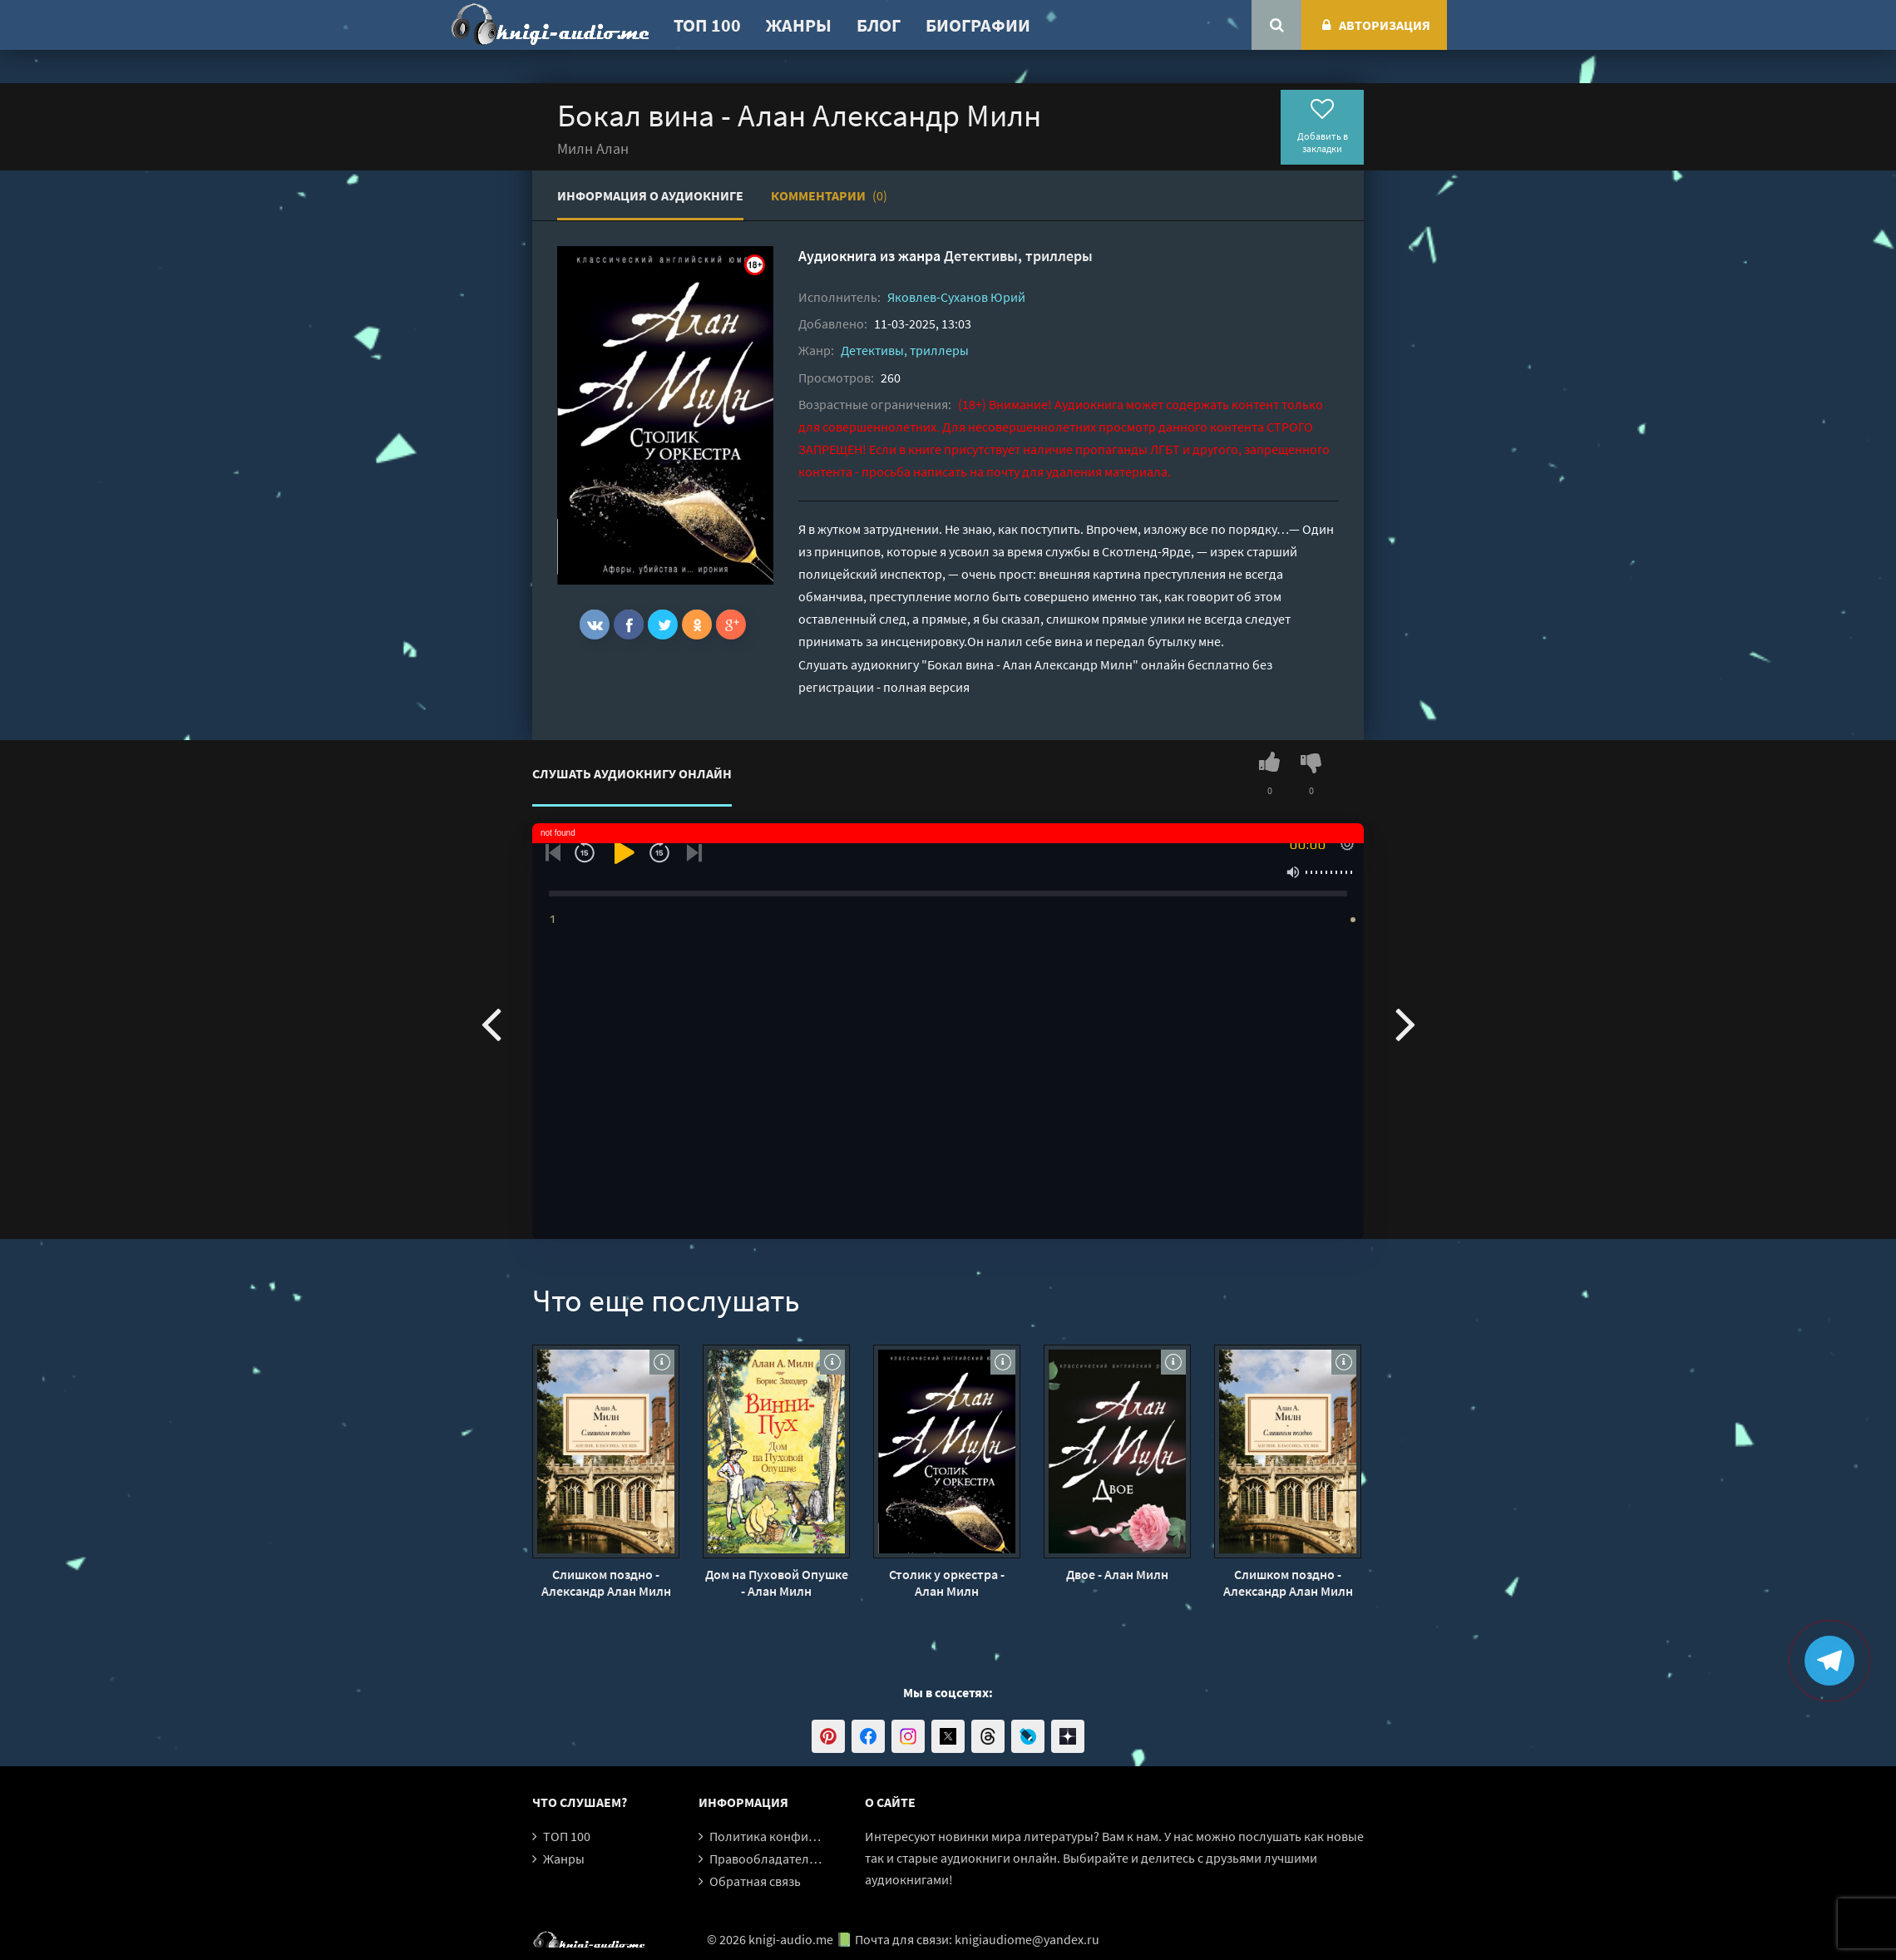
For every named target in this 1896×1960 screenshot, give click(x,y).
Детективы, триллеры (1018, 255)
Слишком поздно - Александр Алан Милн (606, 1582)
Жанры (799, 25)
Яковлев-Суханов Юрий (956, 297)
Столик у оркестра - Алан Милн (947, 1582)
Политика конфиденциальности (804, 1836)
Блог (879, 25)
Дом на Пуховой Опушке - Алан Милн (776, 1582)
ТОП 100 (707, 25)
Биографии (978, 25)
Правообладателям (766, 1858)
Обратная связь (755, 1881)
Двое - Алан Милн (1117, 1574)
